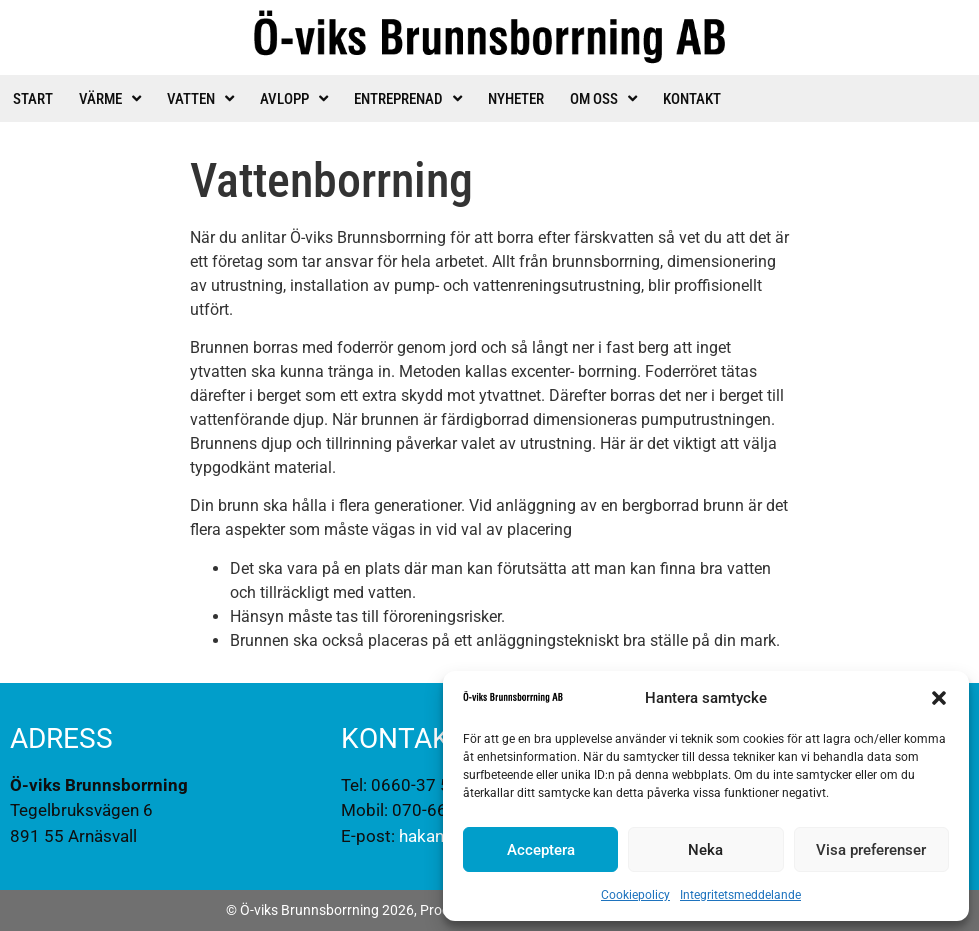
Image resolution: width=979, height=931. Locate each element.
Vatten (200, 98)
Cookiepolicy (635, 895)
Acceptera (541, 850)
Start (33, 99)
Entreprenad (408, 98)
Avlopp (294, 98)
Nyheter (516, 99)
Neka (705, 850)
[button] (939, 698)
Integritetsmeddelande (740, 895)
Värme (110, 98)
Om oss (603, 98)
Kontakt (692, 99)
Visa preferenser (871, 850)
